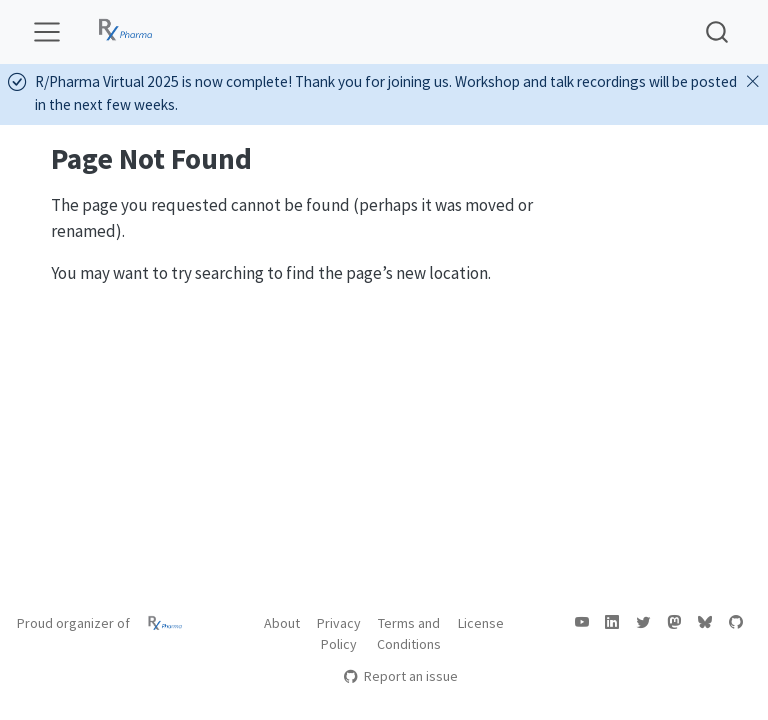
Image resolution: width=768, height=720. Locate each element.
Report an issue (400, 676)
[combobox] (718, 31)
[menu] (47, 32)
